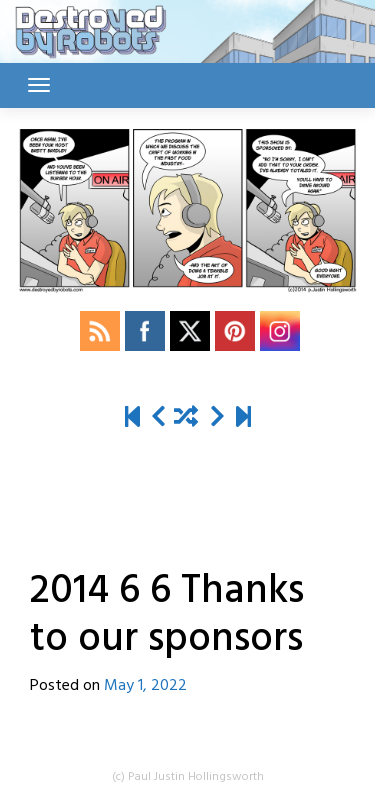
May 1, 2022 (145, 686)
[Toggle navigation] (39, 85)
